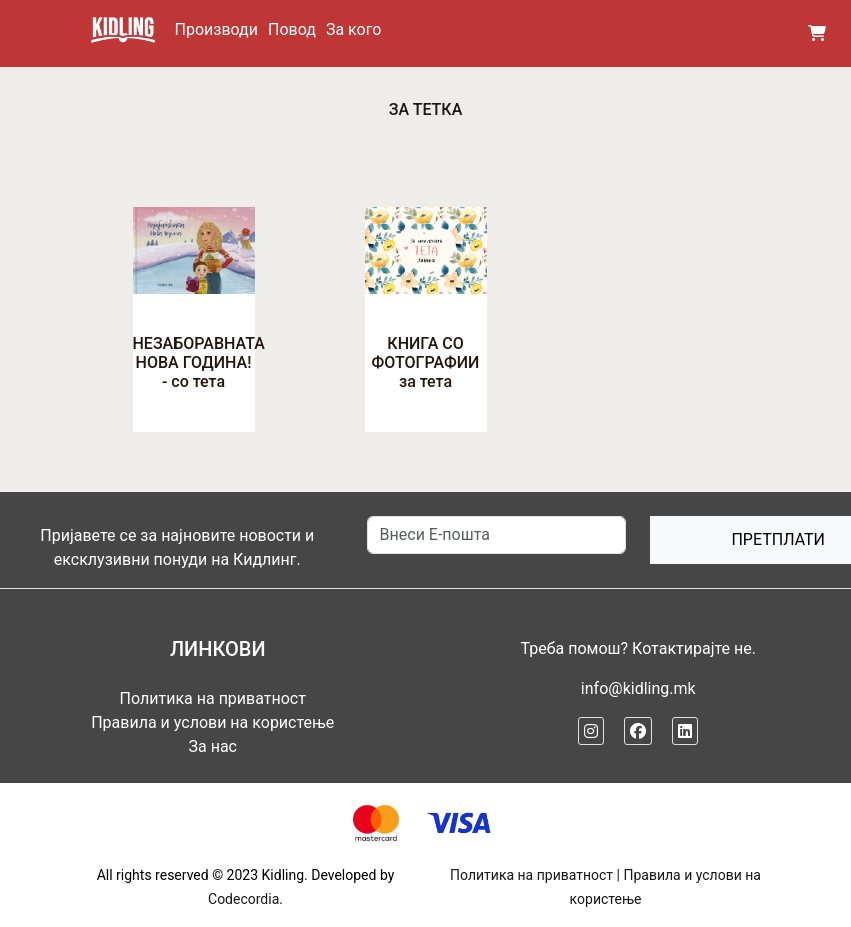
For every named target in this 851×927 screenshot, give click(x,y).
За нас (213, 746)
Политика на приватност (213, 698)
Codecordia (243, 899)
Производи (216, 29)
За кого (353, 29)
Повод (292, 29)
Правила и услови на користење (212, 722)
